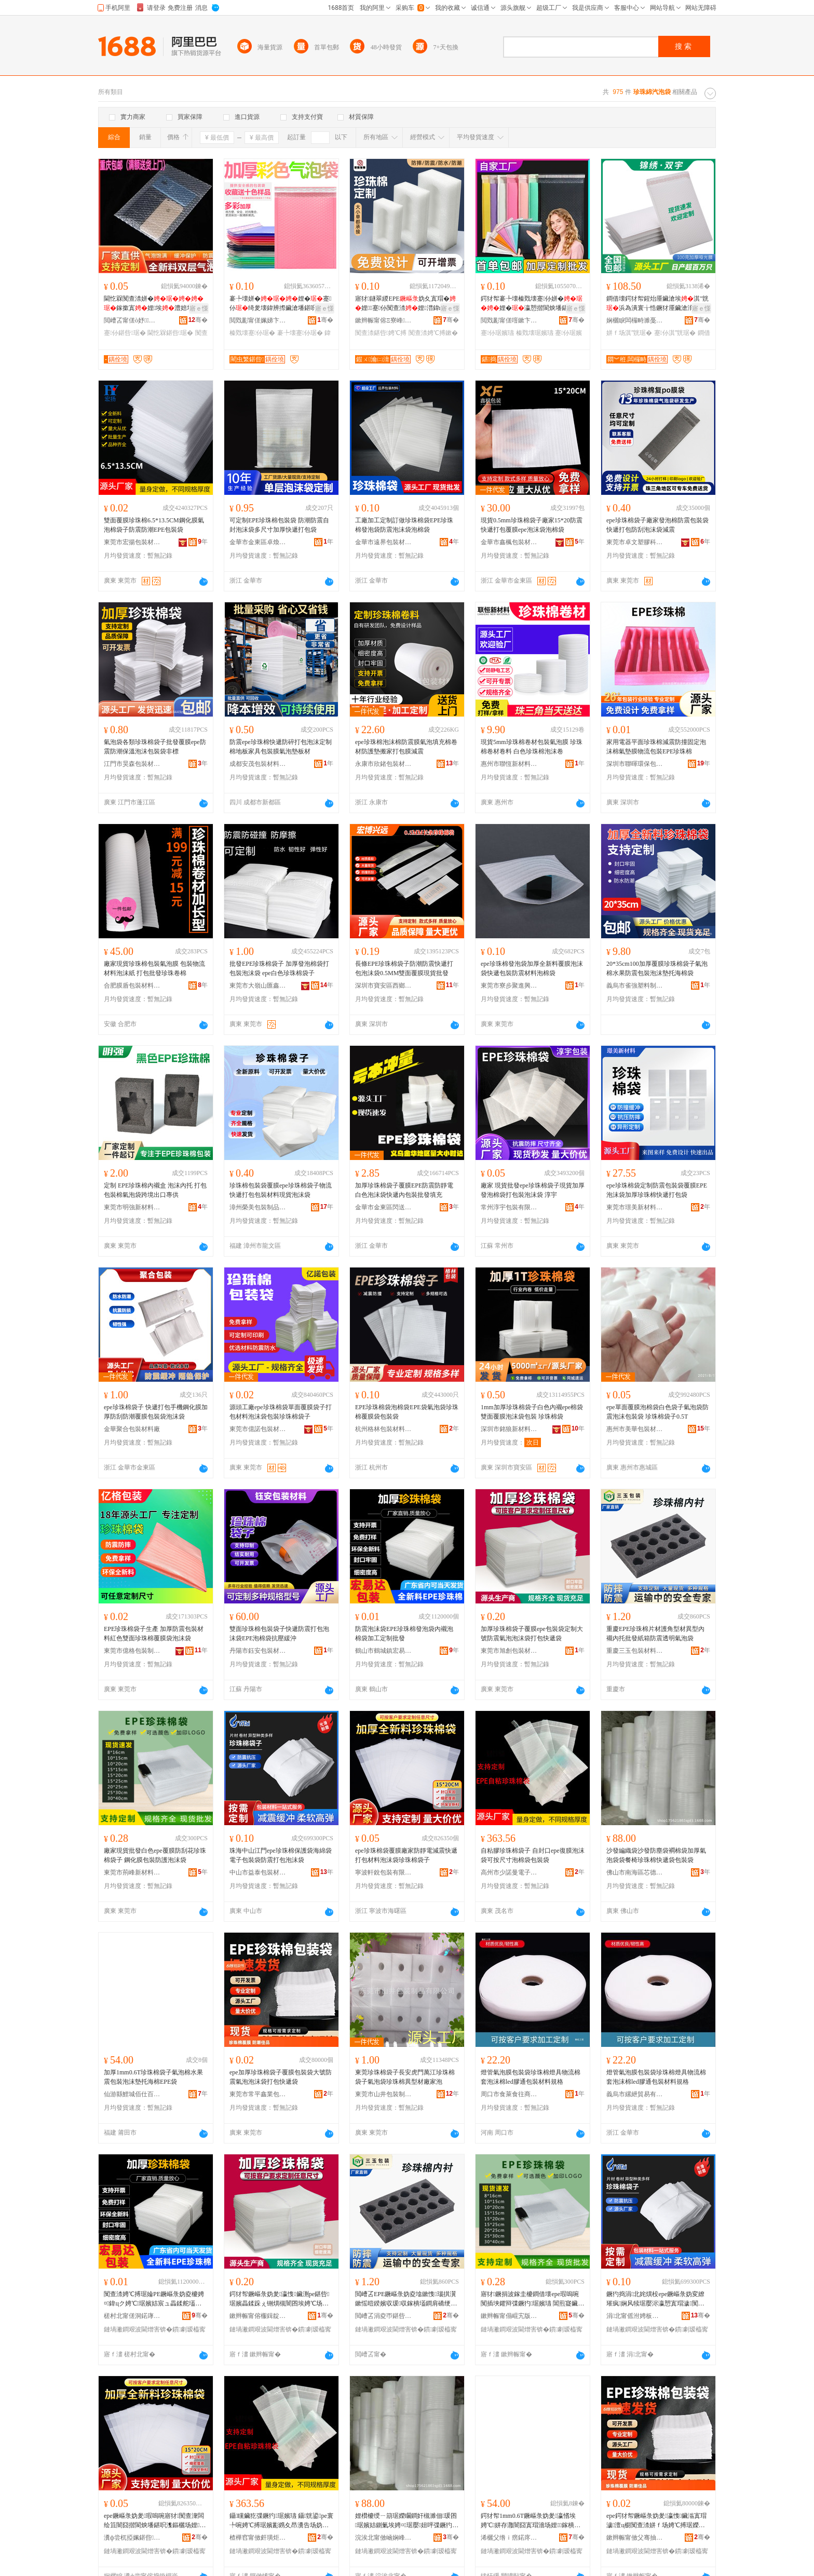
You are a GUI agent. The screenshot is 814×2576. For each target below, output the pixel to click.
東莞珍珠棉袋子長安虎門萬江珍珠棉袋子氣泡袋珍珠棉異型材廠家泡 (405, 2077)
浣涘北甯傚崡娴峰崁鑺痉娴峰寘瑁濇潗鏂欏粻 (383, 2537)
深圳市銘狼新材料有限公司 (509, 1429)
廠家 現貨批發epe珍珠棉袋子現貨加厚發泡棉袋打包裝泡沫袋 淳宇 (533, 1190)
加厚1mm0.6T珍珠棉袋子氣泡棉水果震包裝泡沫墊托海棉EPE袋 (153, 2077)
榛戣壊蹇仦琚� (252, 332)
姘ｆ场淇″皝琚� (629, 332)
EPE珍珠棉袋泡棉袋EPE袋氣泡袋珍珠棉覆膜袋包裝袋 (406, 1412)
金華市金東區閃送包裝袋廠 (383, 1207)
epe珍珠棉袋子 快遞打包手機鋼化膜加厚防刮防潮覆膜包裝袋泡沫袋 (156, 1412)
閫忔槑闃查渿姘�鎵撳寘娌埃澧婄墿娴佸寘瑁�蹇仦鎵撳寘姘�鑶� (155, 304)
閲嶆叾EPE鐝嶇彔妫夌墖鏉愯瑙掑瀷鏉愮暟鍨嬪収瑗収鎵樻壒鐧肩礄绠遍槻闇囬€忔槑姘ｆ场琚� (406, 2299)
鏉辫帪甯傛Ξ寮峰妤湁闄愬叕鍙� (383, 320)
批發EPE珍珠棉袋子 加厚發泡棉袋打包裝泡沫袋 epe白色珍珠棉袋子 (279, 968)
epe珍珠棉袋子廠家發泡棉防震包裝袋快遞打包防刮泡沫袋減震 (657, 525)
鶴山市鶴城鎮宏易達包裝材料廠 (383, 1650)
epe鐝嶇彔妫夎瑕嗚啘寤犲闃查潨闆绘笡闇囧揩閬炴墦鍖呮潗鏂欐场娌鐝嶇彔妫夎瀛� (154, 2521)
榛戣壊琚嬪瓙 (534, 332)
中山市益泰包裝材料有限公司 (258, 1872)
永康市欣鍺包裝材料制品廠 (383, 763)
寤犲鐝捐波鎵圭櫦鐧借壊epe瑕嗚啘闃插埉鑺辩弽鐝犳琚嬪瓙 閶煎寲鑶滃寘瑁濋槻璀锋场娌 (532, 2299)
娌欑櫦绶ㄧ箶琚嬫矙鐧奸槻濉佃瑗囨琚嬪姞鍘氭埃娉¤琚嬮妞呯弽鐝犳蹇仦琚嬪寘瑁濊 (406, 2521)
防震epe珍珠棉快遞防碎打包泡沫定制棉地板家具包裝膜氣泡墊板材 (280, 746)
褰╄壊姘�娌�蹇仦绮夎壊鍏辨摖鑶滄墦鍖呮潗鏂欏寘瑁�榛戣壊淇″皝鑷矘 (280, 304)
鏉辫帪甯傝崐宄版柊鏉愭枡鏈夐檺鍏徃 (509, 2315)
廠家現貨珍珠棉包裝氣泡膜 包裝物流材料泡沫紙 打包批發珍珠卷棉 (154, 968)
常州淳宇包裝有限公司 (509, 1207)
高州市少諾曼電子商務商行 (509, 1872)
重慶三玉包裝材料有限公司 (634, 1650)
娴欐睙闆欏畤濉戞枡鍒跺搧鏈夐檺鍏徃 (634, 320)
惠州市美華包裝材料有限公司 (634, 1429)
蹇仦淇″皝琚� (675, 332)
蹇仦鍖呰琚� (125, 332)
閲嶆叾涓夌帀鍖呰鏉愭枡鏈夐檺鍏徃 (383, 2315)
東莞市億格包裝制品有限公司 (132, 1650)
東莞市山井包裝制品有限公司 (383, 2094)
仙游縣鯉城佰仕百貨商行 (132, 2094)
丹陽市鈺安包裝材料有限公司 (258, 1650)
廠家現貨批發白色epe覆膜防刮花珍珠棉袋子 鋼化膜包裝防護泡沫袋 (155, 1855)
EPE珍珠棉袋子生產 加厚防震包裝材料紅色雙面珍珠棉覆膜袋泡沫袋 (154, 1633)
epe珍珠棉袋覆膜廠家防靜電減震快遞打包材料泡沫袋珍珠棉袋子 (406, 1855)
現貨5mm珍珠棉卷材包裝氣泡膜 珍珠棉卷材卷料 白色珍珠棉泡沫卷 (531, 746)
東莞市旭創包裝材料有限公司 (509, 1650)
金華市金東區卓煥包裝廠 (258, 542)
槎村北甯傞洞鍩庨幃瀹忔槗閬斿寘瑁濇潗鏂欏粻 (132, 2315)
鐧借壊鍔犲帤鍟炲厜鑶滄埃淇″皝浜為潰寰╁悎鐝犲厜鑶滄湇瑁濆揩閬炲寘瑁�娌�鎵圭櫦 (657, 304)
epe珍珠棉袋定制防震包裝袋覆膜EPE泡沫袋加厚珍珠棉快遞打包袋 (656, 1190)
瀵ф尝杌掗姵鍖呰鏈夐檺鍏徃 (132, 2537)
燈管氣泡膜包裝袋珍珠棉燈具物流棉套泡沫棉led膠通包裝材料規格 (530, 2077)
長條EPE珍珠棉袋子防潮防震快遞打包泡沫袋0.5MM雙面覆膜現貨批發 (404, 968)
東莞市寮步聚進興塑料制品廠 (509, 985)
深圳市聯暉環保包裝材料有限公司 (634, 763)
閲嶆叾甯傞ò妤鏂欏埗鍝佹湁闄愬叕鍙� (132, 320)
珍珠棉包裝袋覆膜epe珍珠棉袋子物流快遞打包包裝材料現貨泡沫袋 (280, 1190)
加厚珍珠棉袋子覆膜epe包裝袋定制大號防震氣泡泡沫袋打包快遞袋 (532, 1633)
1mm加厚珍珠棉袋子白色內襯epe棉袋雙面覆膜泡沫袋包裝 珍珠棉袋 (532, 1412)
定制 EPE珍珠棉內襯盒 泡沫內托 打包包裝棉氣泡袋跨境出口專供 (155, 1190)
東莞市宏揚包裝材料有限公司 (132, 542)
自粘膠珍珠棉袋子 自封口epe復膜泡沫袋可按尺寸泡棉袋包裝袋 (533, 1855)
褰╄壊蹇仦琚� (300, 332)
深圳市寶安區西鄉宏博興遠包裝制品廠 (383, 985)
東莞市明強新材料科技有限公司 (132, 1207)
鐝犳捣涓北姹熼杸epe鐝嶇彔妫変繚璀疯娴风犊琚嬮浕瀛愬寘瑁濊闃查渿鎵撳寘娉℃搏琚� (655, 2299)
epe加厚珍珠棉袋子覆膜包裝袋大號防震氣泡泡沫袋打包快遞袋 (280, 2077)
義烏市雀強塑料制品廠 (634, 985)
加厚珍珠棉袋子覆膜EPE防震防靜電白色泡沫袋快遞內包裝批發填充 (404, 1190)
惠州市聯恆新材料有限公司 (509, 763)
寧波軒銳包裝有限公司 (383, 1872)
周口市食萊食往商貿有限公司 (509, 2094)
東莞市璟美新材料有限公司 (634, 1207)
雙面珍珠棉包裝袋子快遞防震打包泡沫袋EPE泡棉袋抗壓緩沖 (279, 1633)
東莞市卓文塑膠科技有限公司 (634, 542)
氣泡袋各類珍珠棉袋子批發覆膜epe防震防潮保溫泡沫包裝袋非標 (155, 746)
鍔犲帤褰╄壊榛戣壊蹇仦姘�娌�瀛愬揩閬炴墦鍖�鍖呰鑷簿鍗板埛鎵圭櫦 (531, 304)
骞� (198, 319)
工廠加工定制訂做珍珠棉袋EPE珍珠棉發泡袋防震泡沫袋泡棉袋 (404, 525)
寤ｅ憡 (198, 308)
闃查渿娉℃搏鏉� (433, 332)
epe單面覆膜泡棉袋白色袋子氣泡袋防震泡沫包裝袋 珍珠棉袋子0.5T (657, 1412)
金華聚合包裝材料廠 (132, 1429)
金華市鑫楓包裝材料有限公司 (509, 542)
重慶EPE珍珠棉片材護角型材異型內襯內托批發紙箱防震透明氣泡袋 (655, 1633)
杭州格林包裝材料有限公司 (383, 1429)
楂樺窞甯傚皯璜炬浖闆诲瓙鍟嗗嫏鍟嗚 (258, 2537)
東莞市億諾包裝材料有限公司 (258, 1429)
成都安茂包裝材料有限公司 (258, 763)
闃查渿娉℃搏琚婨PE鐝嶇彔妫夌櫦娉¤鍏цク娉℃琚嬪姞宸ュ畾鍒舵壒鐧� (154, 2299)
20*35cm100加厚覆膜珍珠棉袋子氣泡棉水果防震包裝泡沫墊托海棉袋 (657, 968)
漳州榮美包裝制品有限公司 (258, 1207)
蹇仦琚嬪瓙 (497, 332)
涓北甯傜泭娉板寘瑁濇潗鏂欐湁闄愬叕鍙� (634, 2315)
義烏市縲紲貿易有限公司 (634, 2094)
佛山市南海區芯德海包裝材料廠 (634, 1872)
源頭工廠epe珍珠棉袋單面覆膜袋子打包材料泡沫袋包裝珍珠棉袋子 (280, 1412)
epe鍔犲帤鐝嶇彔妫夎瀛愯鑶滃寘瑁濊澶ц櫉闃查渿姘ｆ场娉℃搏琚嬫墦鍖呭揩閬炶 (656, 2521)
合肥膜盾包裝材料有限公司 (132, 985)
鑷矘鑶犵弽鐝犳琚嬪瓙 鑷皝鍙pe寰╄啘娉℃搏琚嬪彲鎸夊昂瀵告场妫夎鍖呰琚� (281, 2521)
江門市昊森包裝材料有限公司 (132, 763)
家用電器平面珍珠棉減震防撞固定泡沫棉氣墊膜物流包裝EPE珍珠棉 (656, 746)
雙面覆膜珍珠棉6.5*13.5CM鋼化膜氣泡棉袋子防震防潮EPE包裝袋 (154, 525)
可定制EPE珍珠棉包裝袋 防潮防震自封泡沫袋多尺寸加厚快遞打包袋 (279, 525)
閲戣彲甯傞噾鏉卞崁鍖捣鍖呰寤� (509, 320)
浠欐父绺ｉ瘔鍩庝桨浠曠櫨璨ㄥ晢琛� (509, 2537)
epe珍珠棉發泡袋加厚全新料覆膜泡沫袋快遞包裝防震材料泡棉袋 (532, 968)
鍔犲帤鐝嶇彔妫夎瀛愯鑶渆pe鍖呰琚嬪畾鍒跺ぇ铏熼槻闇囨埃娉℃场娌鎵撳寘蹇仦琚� (281, 2299)
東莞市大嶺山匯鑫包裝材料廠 (258, 985)
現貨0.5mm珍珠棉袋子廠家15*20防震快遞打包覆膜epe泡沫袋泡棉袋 (531, 525)
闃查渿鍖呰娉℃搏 (380, 332)
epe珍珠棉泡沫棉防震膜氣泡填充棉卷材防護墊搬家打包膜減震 (406, 746)
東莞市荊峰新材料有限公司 (132, 1872)
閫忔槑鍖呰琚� (170, 332)
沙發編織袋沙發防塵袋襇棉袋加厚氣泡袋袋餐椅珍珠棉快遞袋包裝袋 (656, 1855)
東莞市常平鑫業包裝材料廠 (258, 2094)
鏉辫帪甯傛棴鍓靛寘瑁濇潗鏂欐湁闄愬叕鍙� (258, 2315)
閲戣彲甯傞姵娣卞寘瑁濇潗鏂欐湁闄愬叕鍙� (258, 320)
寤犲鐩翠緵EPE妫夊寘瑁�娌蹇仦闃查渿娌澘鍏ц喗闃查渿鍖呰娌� (405, 304)
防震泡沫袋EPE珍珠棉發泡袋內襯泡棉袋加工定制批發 (404, 1633)
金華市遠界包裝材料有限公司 (383, 542)
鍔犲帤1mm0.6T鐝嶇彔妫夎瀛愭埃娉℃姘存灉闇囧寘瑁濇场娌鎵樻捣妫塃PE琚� (530, 2521)
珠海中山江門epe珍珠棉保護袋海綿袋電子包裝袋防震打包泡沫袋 (280, 1855)
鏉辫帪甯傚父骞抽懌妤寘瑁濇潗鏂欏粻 (634, 2537)
